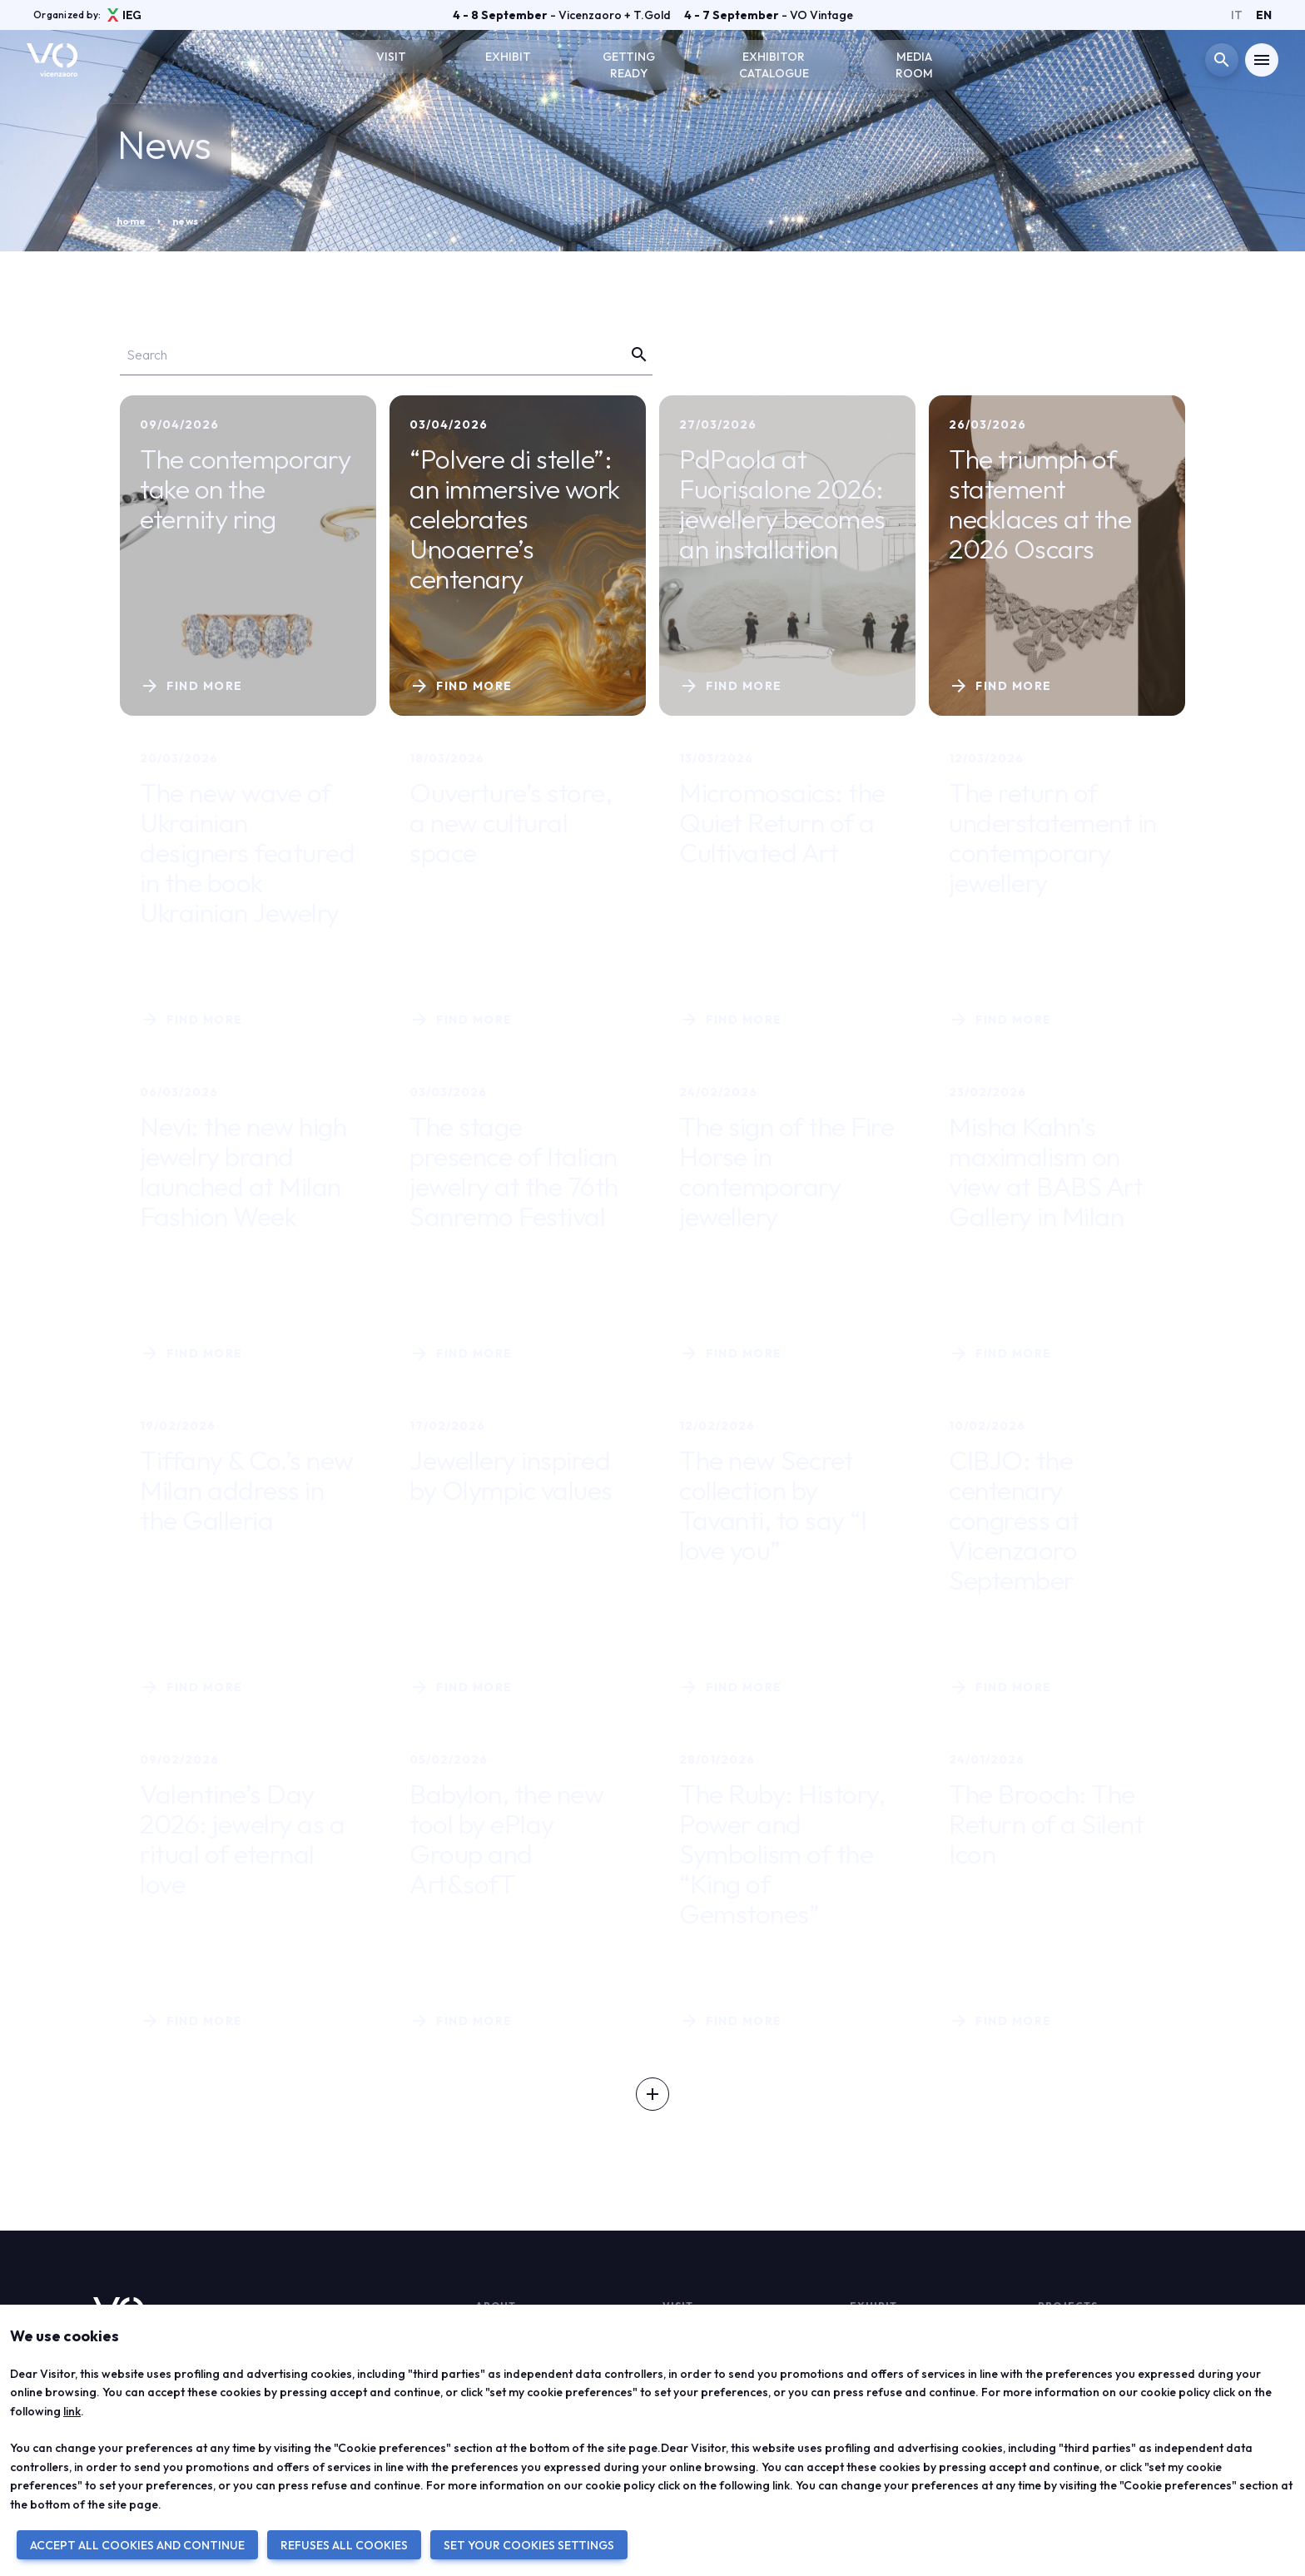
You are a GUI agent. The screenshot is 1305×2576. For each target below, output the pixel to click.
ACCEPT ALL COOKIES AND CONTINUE (137, 2545)
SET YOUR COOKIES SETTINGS (529, 2545)
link (72, 2411)
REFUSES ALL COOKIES (344, 2545)
